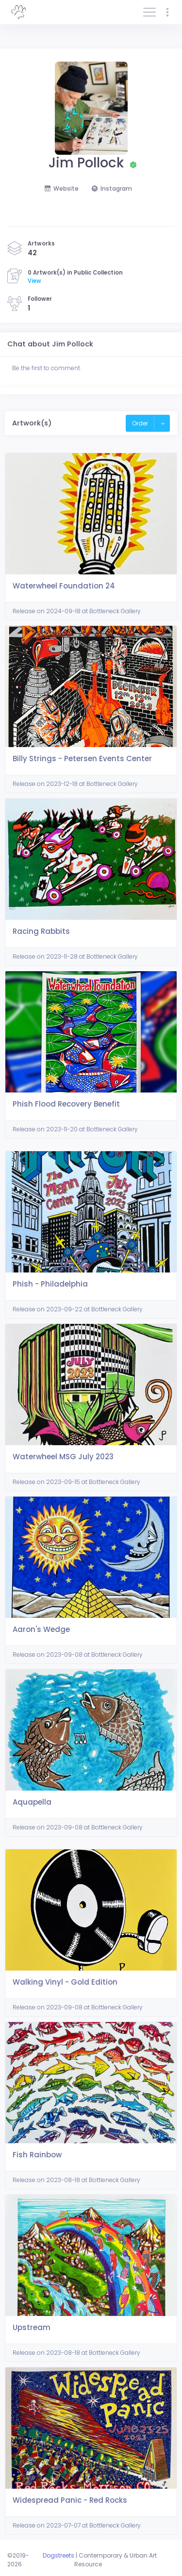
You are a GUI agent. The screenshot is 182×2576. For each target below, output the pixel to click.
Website (62, 188)
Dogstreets (58, 2555)
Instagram (112, 188)
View (34, 281)
